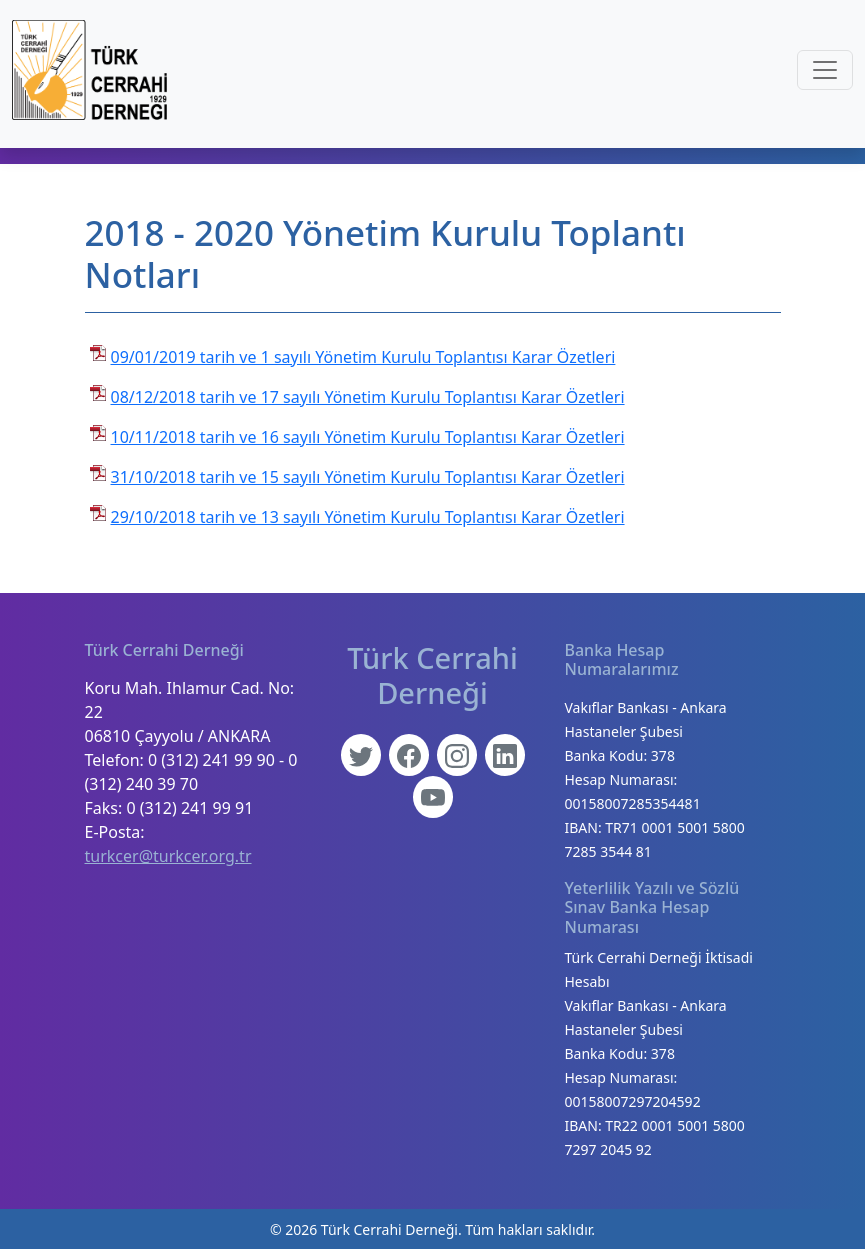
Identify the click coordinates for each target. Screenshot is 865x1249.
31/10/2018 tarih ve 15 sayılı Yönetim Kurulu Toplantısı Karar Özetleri (368, 477)
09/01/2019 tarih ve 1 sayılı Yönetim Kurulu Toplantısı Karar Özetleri (363, 357)
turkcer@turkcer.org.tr (168, 856)
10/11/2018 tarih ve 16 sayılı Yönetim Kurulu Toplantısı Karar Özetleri (368, 437)
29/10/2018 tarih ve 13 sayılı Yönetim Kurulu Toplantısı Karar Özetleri (368, 517)
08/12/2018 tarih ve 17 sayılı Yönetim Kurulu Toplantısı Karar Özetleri (368, 397)
